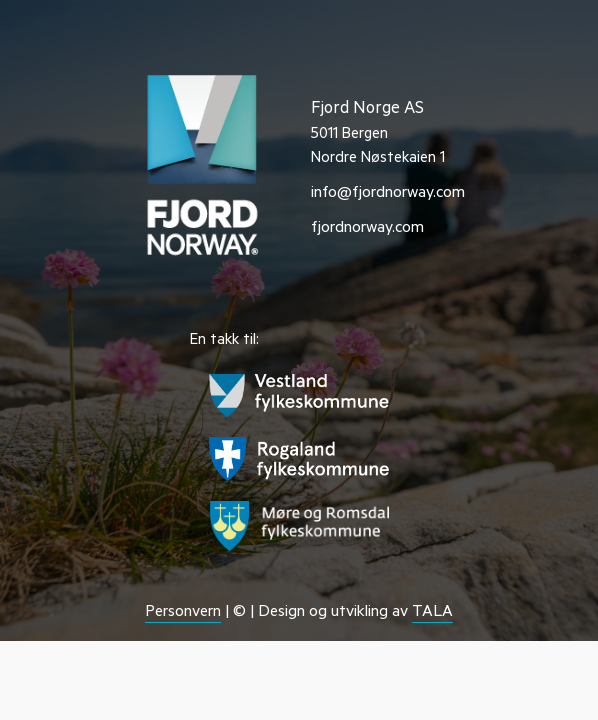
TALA (432, 613)
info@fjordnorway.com (388, 194)
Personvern (183, 613)
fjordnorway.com (367, 229)
